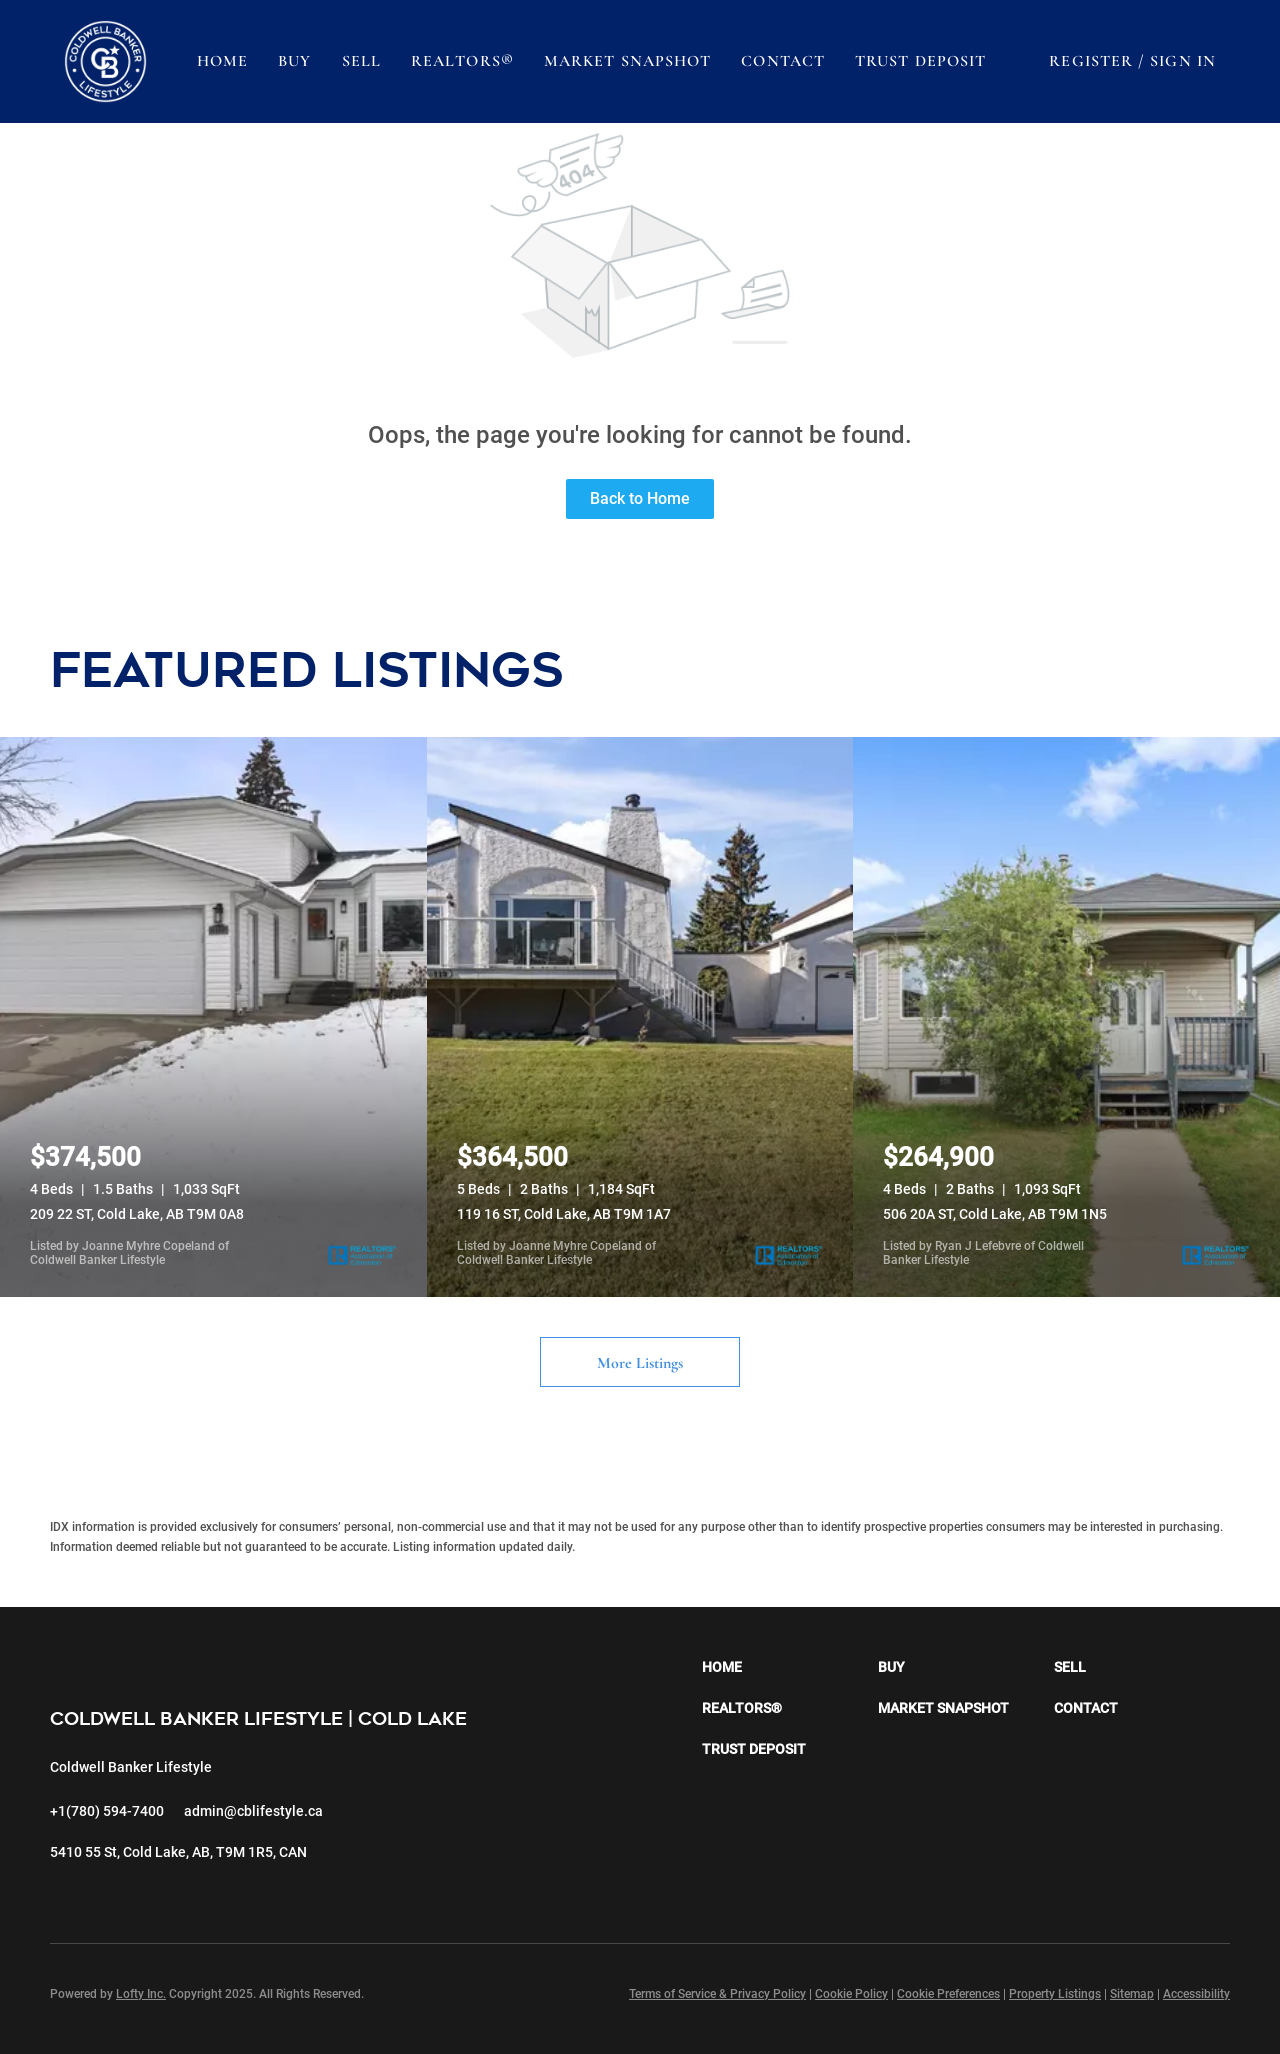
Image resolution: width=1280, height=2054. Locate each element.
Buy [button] (294, 61)
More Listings (640, 1363)
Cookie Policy (851, 1994)
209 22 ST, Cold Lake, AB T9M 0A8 (137, 1214)
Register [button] (1091, 61)
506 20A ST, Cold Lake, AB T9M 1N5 (995, 1214)
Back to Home (640, 498)
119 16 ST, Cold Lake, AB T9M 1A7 (564, 1214)
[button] (105, 61)
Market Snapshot (628, 61)
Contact (783, 61)
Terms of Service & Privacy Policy (717, 1994)
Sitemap (1132, 1994)
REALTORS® (462, 61)
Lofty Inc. (141, 1994)
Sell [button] (361, 61)
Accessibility (1196, 1994)
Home (222, 61)
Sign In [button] (1183, 61)
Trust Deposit (920, 61)
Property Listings (1055, 1994)
